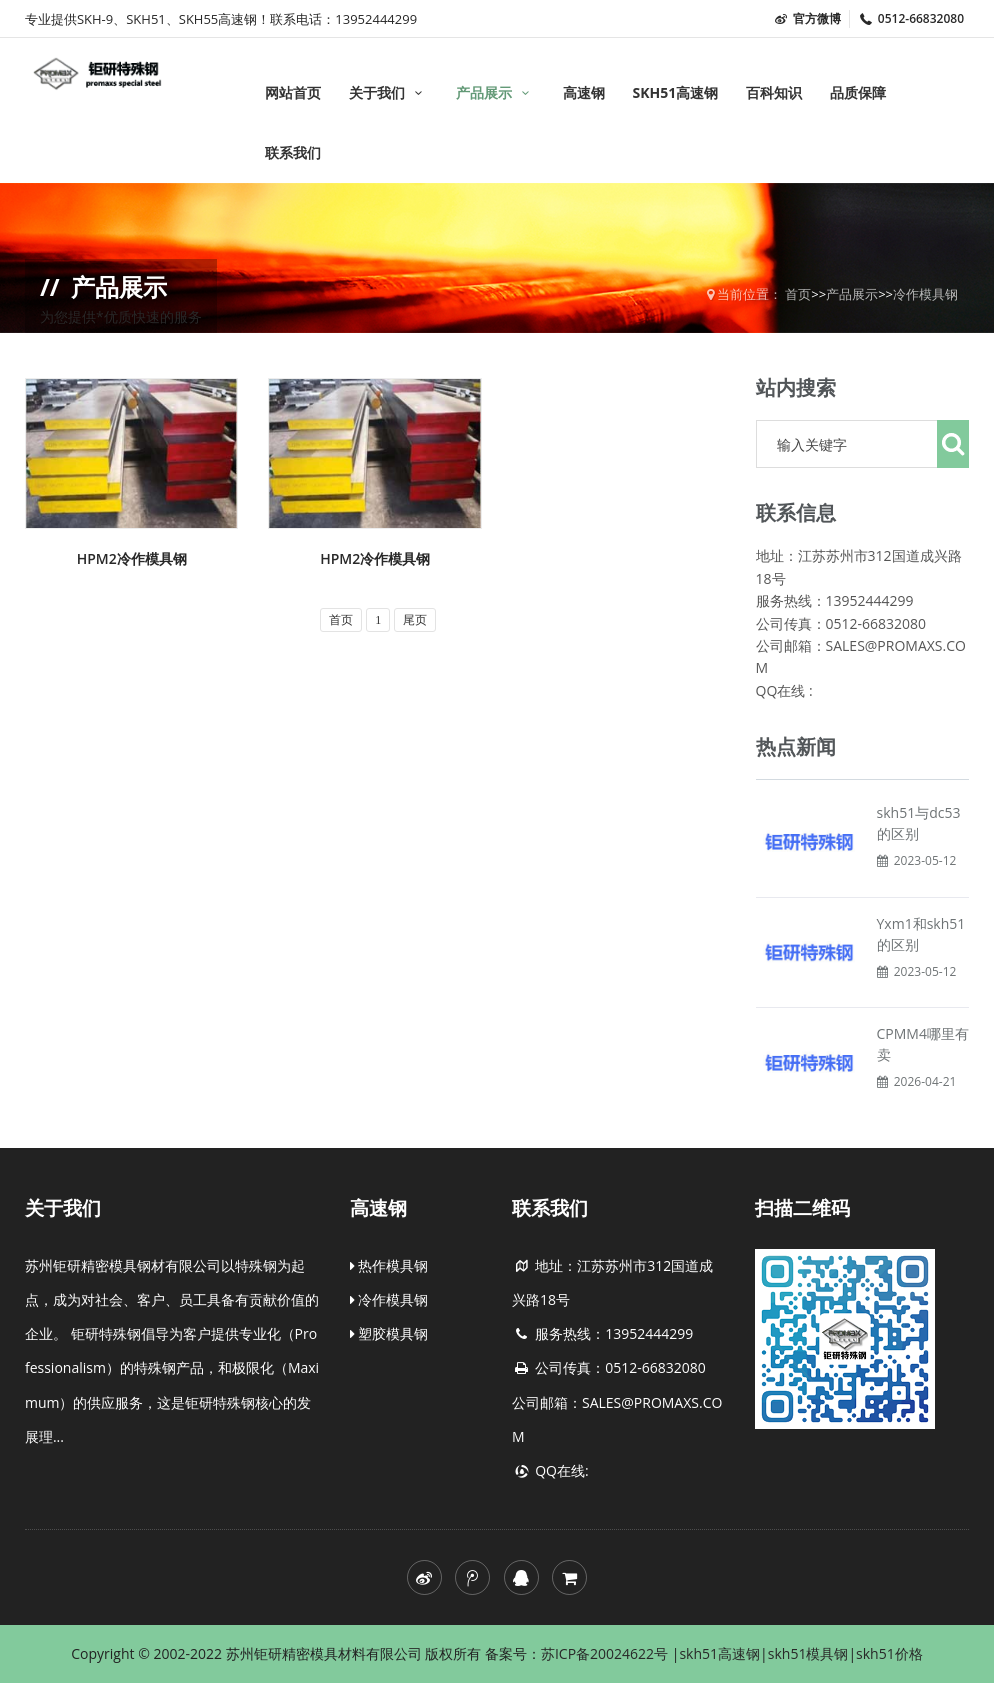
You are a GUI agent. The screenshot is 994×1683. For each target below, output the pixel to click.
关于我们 (388, 92)
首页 (798, 294)
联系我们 (293, 152)
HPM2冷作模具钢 (132, 558)
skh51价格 (889, 1653)
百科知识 (774, 92)
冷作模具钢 (925, 294)
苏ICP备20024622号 (606, 1653)
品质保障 (858, 92)
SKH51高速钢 (675, 92)
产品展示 (495, 92)
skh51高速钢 (719, 1653)
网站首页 (293, 92)
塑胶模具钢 (389, 1333)
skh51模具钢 (808, 1653)
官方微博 (807, 18)
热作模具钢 (389, 1265)
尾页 (415, 620)
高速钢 (584, 92)
